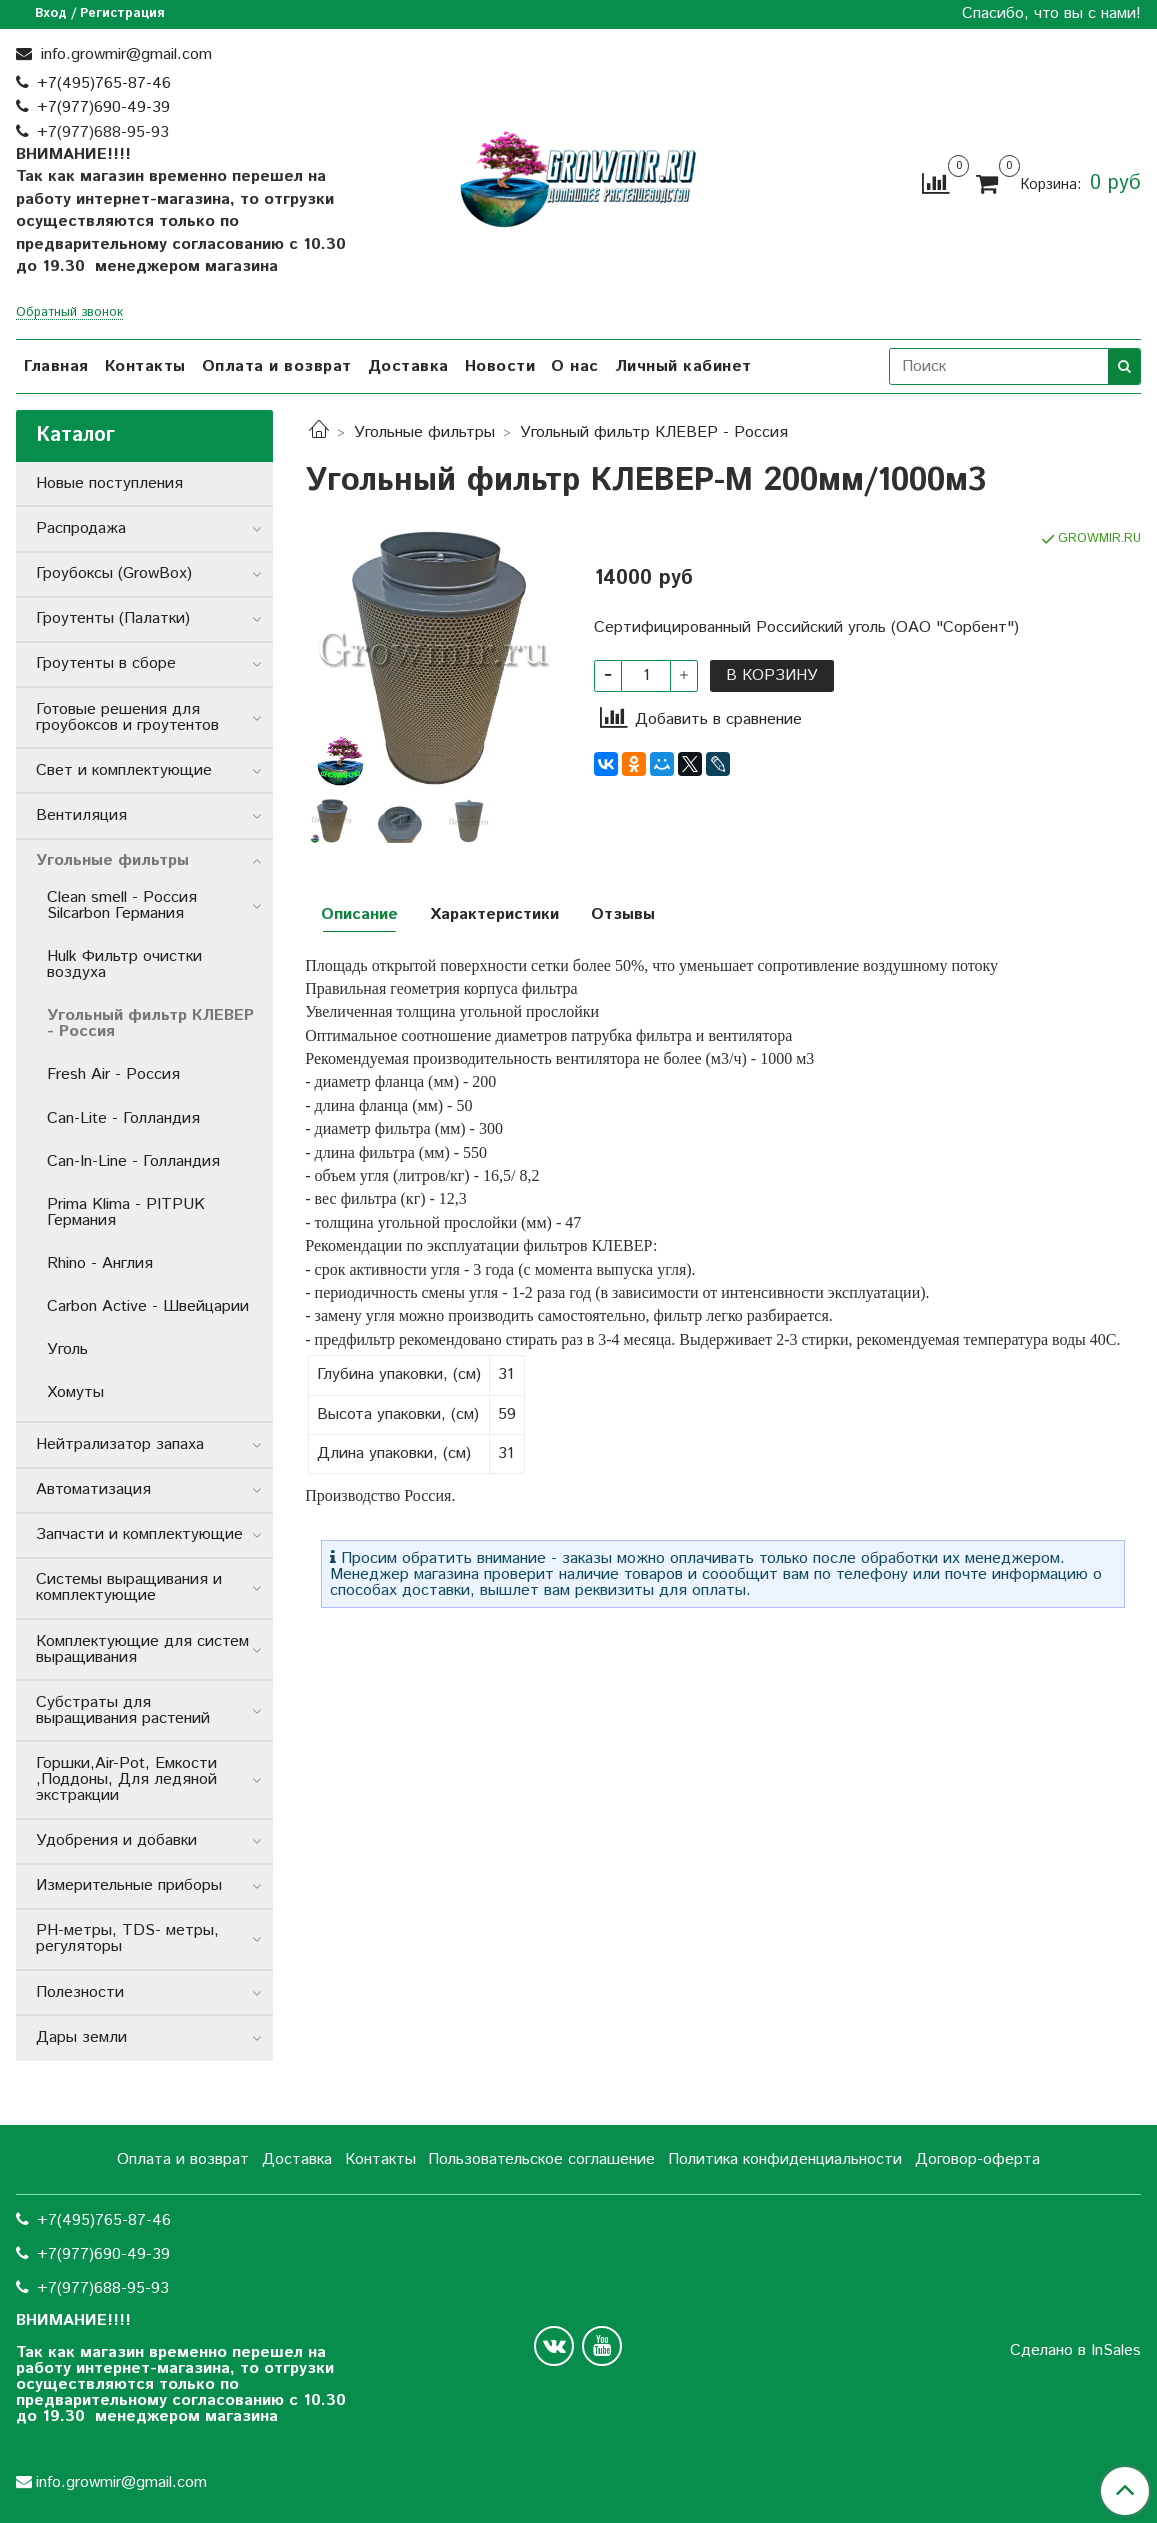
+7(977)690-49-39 (103, 107)
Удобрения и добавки (116, 1840)
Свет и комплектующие (124, 770)
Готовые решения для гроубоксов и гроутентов (127, 717)
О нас (575, 366)
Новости (500, 366)
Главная (56, 366)
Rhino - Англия (100, 1263)
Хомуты (75, 1392)
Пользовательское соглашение (541, 2159)
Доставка (408, 366)
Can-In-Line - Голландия (133, 1161)
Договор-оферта (977, 2159)
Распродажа (81, 528)
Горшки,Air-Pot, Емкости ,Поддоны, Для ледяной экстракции (126, 1779)
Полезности (80, 1992)
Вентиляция (81, 815)
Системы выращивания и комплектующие (129, 1587)
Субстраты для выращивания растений (123, 1710)
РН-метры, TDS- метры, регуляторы (127, 1938)
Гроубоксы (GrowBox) (114, 573)
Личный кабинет (683, 366)
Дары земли (81, 2037)
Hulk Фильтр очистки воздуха (124, 964)
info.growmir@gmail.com (124, 54)
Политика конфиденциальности (785, 2159)
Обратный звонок (69, 313)
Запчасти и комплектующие (139, 1534)
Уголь (67, 1349)
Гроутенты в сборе (106, 663)
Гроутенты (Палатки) (113, 618)
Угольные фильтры (424, 432)
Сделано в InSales (1075, 2351)
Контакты (145, 366)
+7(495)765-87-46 (104, 83)
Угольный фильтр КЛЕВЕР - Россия (654, 432)
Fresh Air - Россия (113, 1074)
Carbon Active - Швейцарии (148, 1306)
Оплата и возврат (277, 366)
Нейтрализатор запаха (120, 1444)
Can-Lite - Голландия (123, 1118)
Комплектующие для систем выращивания (142, 1649)
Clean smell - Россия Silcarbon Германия (122, 905)
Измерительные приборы (129, 1885)
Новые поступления (109, 483)
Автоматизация (93, 1489)
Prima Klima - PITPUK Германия (126, 1212)
